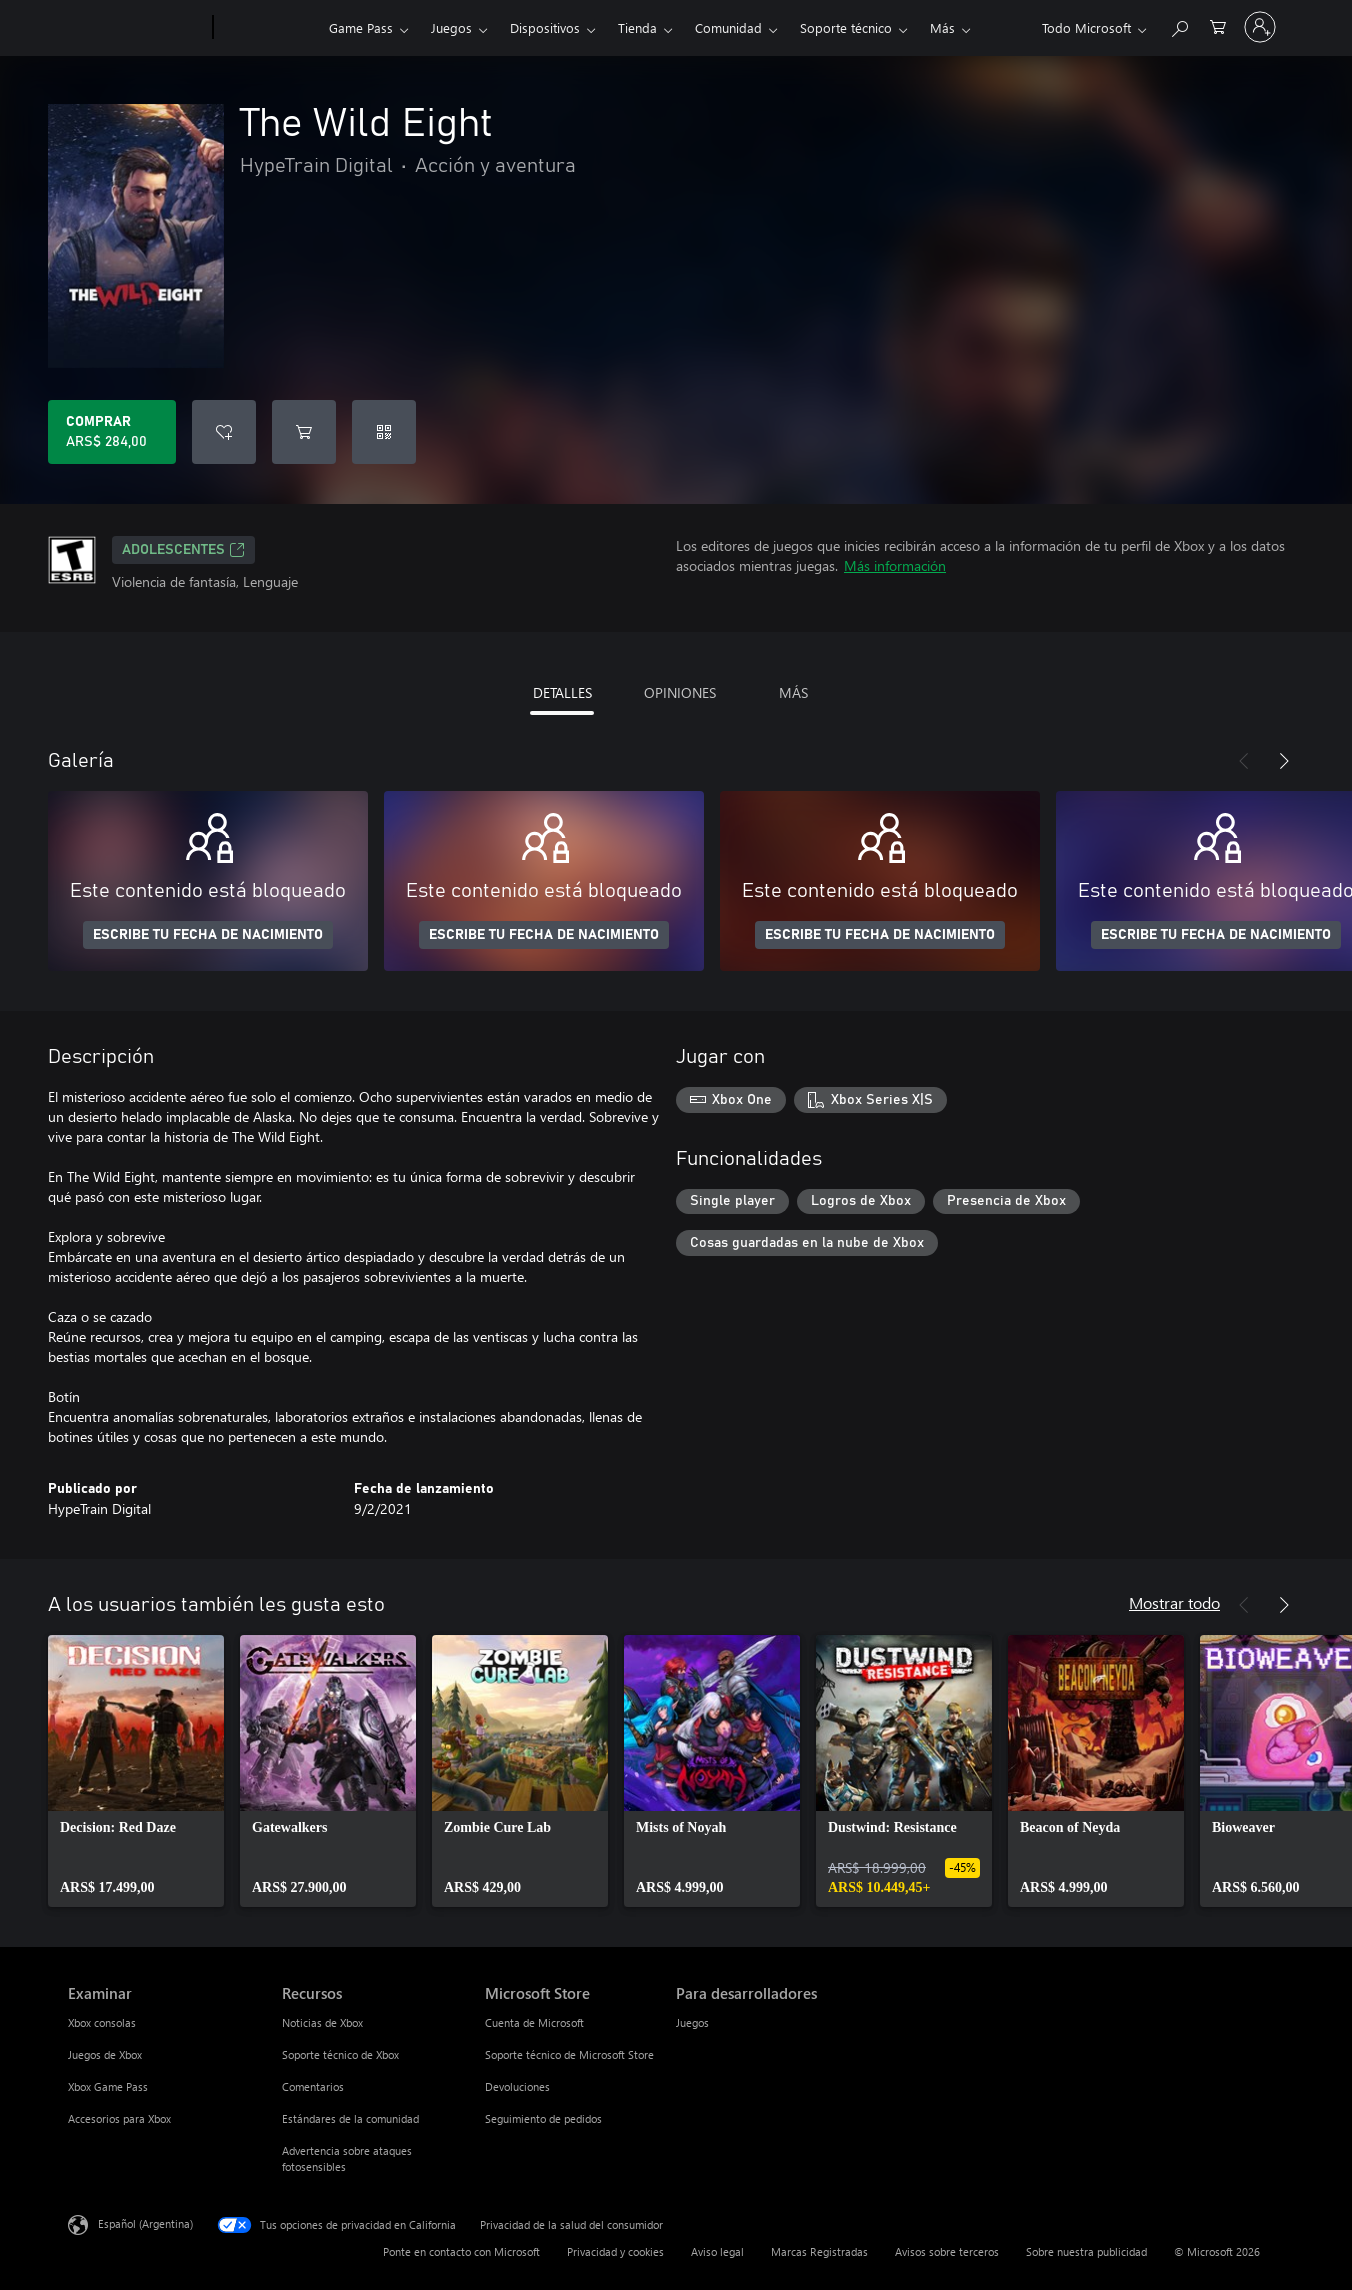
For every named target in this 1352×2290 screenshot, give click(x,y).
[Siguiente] (1284, 761)
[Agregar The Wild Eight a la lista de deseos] (224, 432)
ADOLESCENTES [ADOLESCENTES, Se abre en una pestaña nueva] (183, 550)
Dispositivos (545, 27)
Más (942, 27)
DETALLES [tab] (562, 692)
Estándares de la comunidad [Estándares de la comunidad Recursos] (350, 2118)
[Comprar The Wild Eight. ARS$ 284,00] (112, 432)
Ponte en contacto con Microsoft (461, 2251)
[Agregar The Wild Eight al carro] (304, 432)
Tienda (637, 27)
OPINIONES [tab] (680, 692)
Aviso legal (717, 2251)
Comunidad (728, 27)
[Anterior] (1244, 761)
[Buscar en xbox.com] (1179, 25)
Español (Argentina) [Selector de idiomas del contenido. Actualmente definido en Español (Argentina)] (145, 2223)
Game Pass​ (361, 27)
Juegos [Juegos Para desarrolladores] (692, 2022)
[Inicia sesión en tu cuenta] (1260, 27)
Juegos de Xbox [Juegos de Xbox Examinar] (105, 2054)
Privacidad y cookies (615, 2251)
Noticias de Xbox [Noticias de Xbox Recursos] (322, 2022)
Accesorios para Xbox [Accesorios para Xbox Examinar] (119, 2118)
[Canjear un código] (384, 432)
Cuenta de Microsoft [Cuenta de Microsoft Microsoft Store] (534, 2022)
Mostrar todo (1174, 1602)
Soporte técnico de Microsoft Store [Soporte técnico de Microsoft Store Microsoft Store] (569, 2054)
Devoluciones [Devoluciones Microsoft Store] (517, 2086)
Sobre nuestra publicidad (1086, 2251)
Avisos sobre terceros (947, 2251)
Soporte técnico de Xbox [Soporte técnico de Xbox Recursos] (340, 2054)
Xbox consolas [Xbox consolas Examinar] (102, 2022)
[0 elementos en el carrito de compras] (1218, 25)
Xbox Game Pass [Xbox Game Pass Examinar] (108, 2086)
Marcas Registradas (819, 2251)
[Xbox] (268, 28)
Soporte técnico (846, 27)
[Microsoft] (136, 28)
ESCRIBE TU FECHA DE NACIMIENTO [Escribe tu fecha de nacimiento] (208, 935)
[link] (136, 1771)
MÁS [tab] (793, 692)
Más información (895, 565)
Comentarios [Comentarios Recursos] (313, 2086)
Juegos (451, 27)
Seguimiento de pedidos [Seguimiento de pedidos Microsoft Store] (543, 2118)
